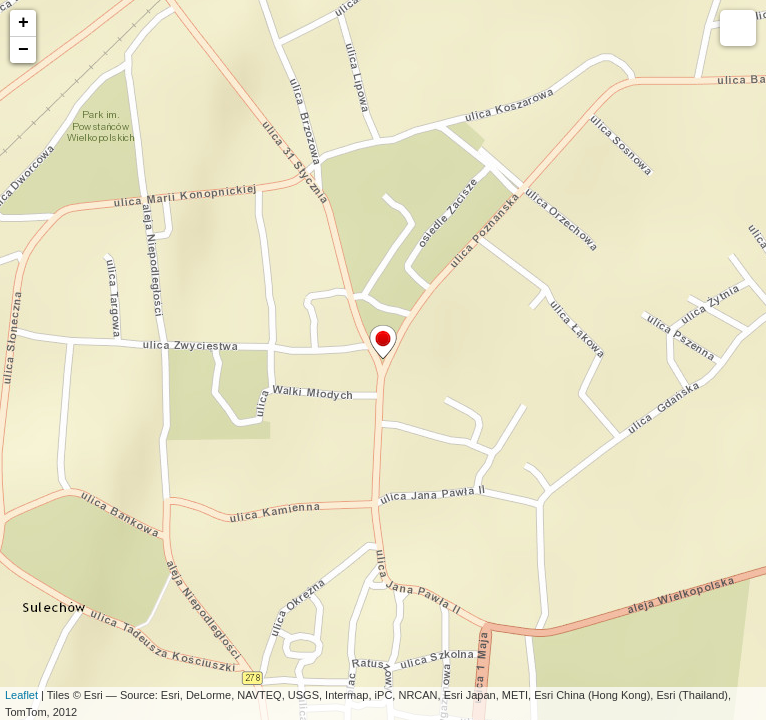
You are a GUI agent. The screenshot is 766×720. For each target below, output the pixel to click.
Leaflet (21, 695)
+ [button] (23, 23)
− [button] (23, 50)
